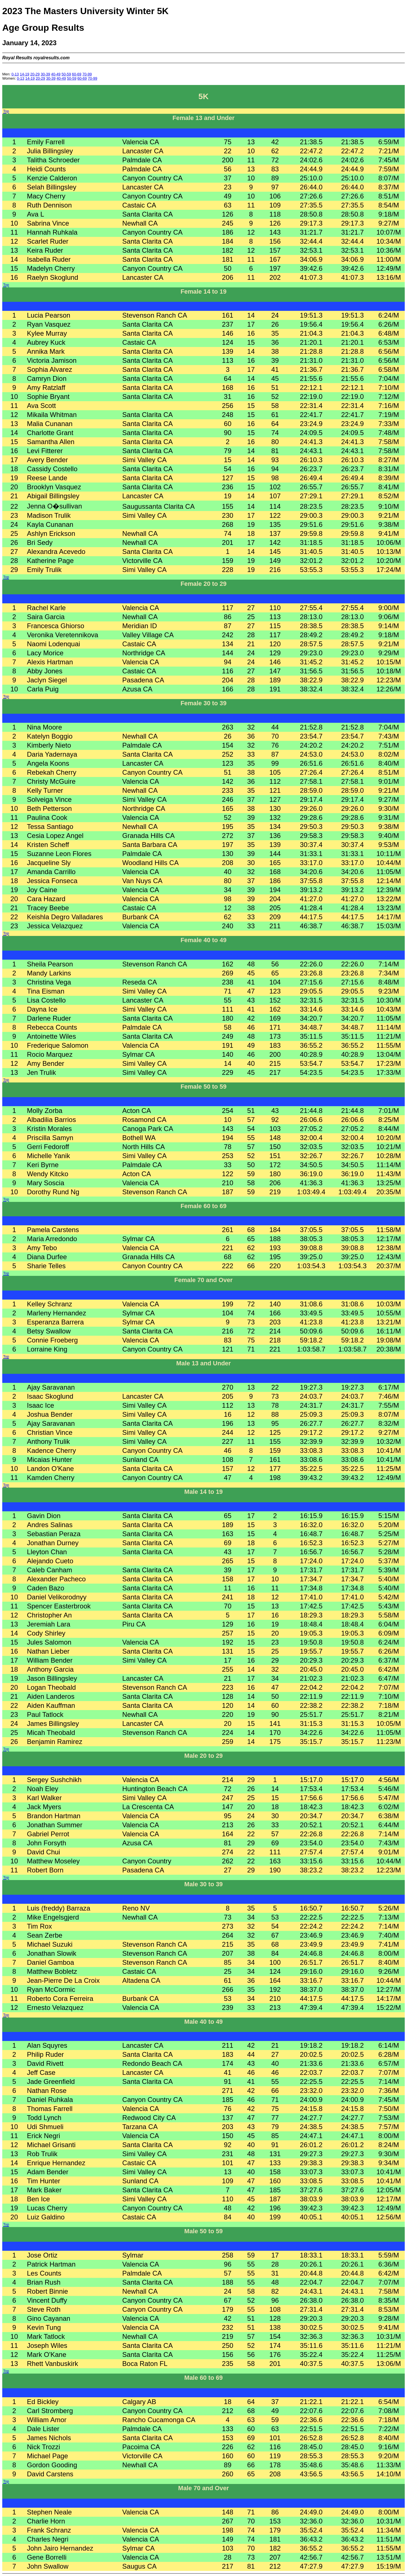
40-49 (55, 74)
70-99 (87, 74)
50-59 (66, 74)
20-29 (35, 74)
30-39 (45, 74)
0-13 (15, 74)
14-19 (24, 74)
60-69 (76, 74)
